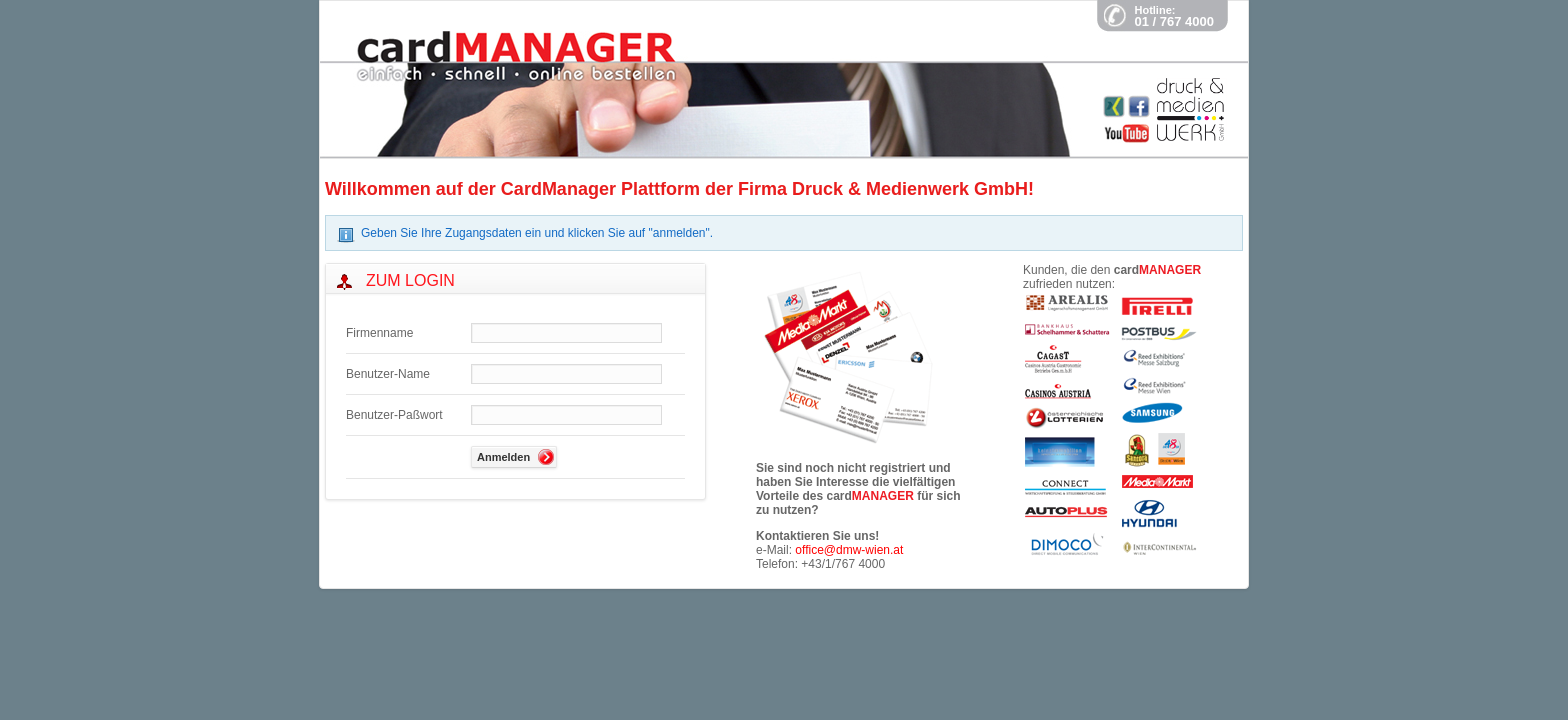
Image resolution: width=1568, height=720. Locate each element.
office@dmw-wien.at (849, 550)
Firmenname (379, 333)
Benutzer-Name (388, 374)
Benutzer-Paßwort (394, 415)
